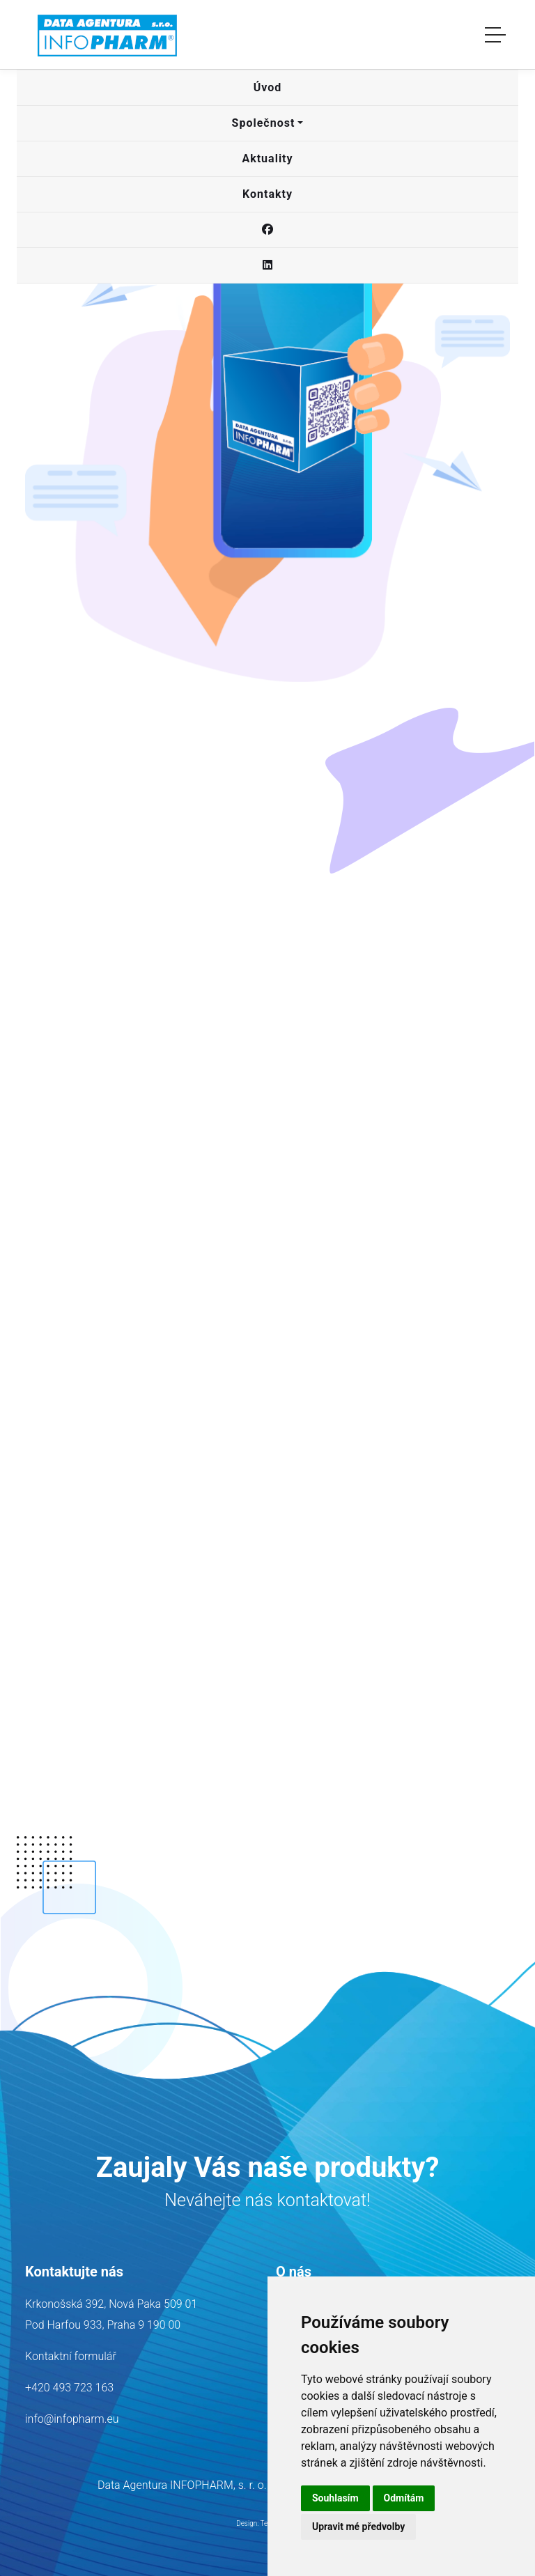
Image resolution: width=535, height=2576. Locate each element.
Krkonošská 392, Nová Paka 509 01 (111, 2304)
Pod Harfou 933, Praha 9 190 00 (102, 2324)
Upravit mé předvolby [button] (358, 2526)
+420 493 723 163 (69, 2387)
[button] (267, 87)
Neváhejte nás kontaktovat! (267, 2200)
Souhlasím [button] (335, 2498)
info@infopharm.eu (72, 2419)
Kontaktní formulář (70, 2356)
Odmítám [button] (404, 2498)
